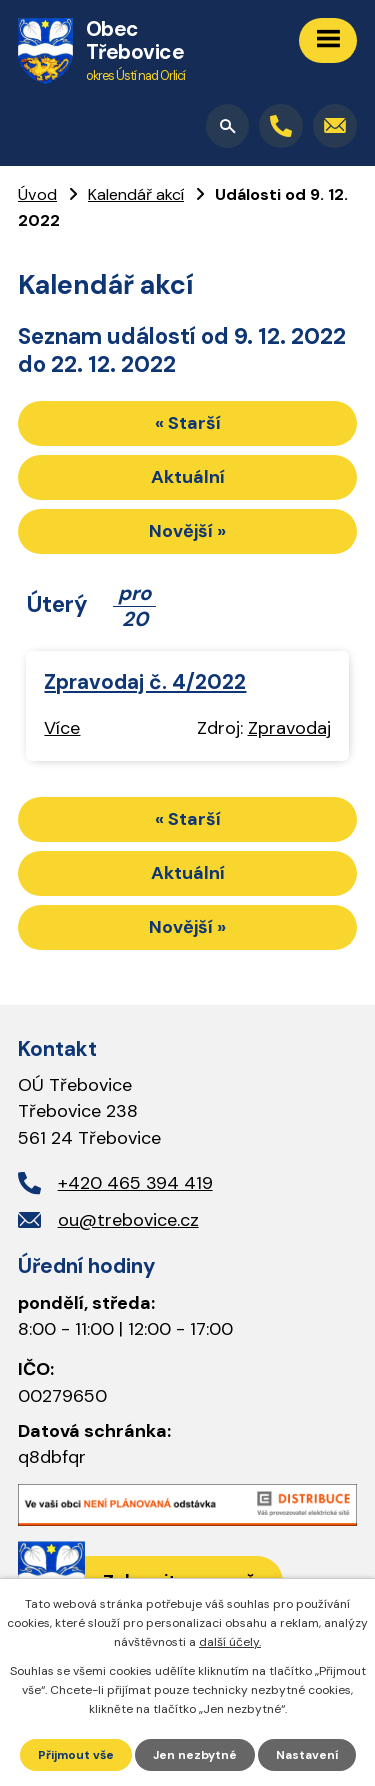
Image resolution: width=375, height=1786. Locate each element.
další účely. (230, 1642)
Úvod (37, 194)
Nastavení (307, 1755)
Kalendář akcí (136, 194)
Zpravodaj (289, 728)
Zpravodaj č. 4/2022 (145, 681)
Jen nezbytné (195, 1755)
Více (62, 728)
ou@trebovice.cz (128, 1220)
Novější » (187, 531)
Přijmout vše (76, 1755)
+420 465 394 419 (135, 1183)
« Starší (188, 423)
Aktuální (188, 477)
